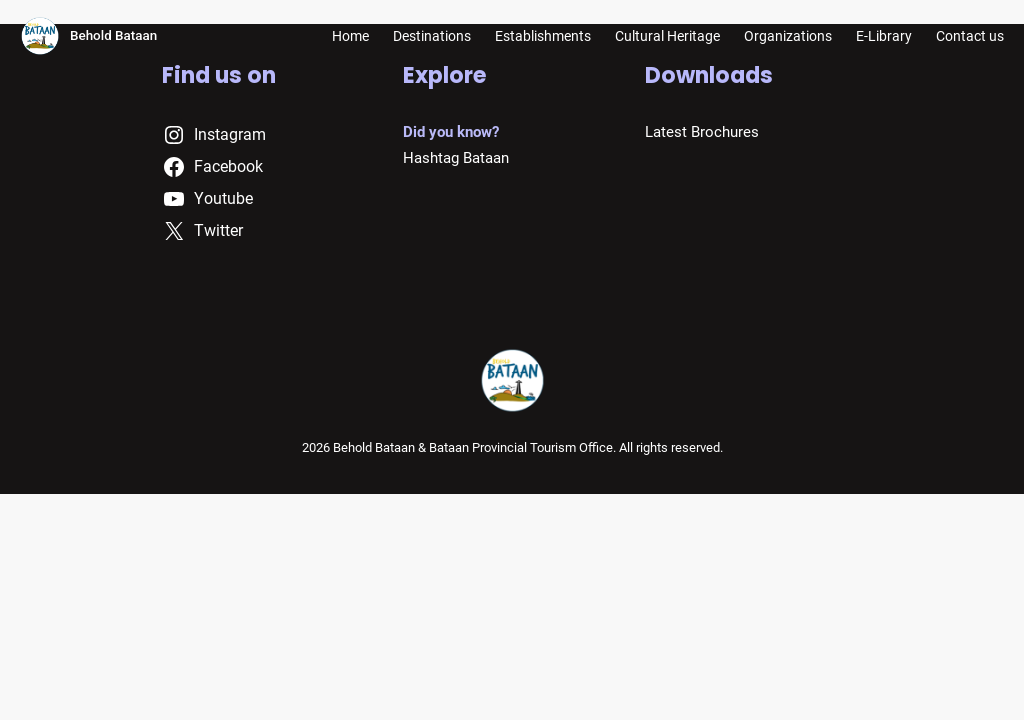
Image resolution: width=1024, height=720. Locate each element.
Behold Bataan (113, 35)
